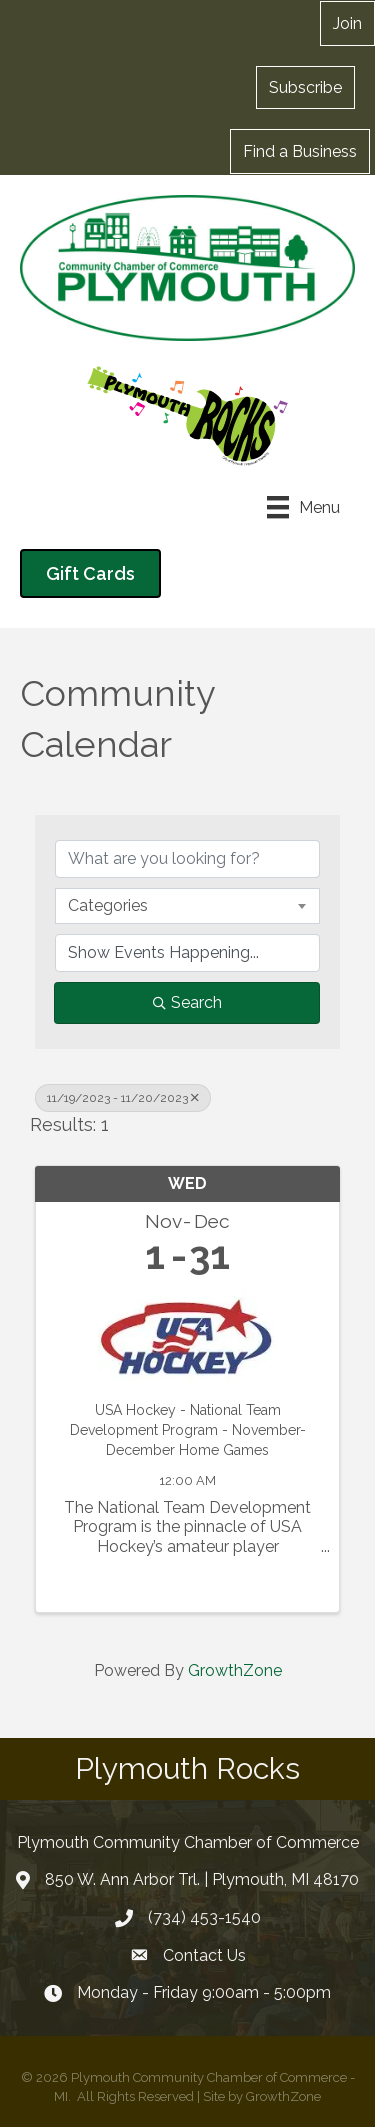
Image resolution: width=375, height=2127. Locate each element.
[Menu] (303, 507)
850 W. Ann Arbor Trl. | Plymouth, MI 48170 (202, 1879)
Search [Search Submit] (187, 1002)
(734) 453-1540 (204, 1917)
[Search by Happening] (187, 953)
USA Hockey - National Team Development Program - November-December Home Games (188, 1429)
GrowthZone (235, 1670)
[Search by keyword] (187, 859)
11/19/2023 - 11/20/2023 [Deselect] (123, 1098)
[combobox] (187, 906)
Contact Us (204, 1955)
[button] (305, 87)
